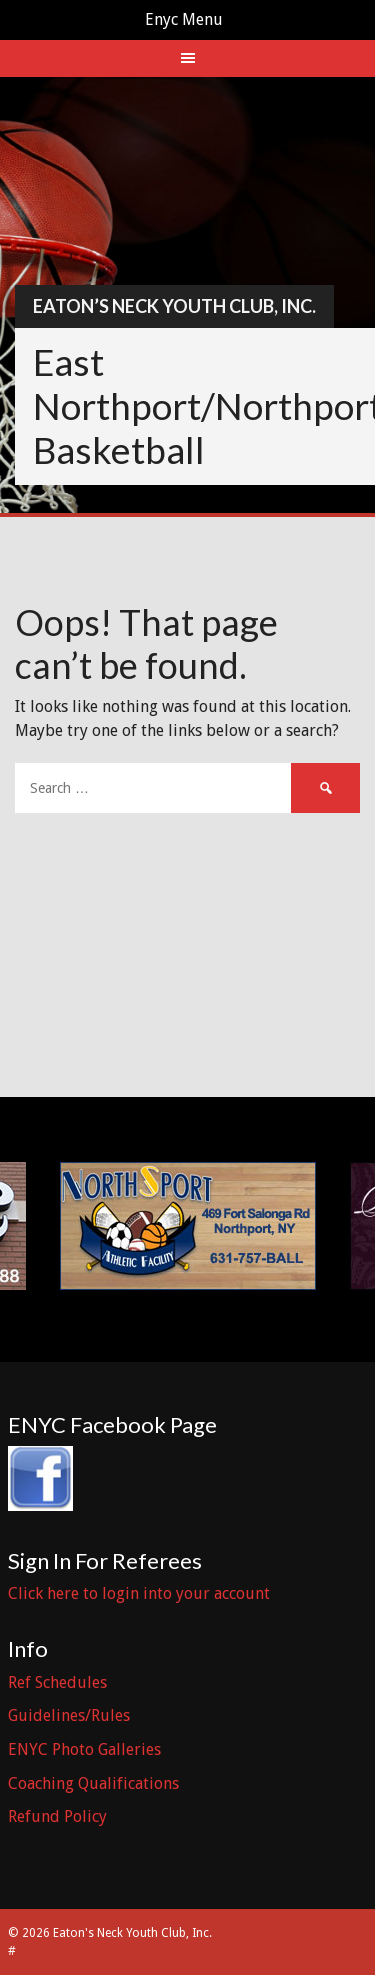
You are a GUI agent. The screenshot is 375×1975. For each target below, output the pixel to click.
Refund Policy (57, 1816)
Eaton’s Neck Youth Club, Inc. (174, 306)
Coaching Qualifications (93, 1783)
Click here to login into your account (139, 1593)
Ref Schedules (57, 1682)
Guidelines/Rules (69, 1715)
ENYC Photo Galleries (84, 1749)
